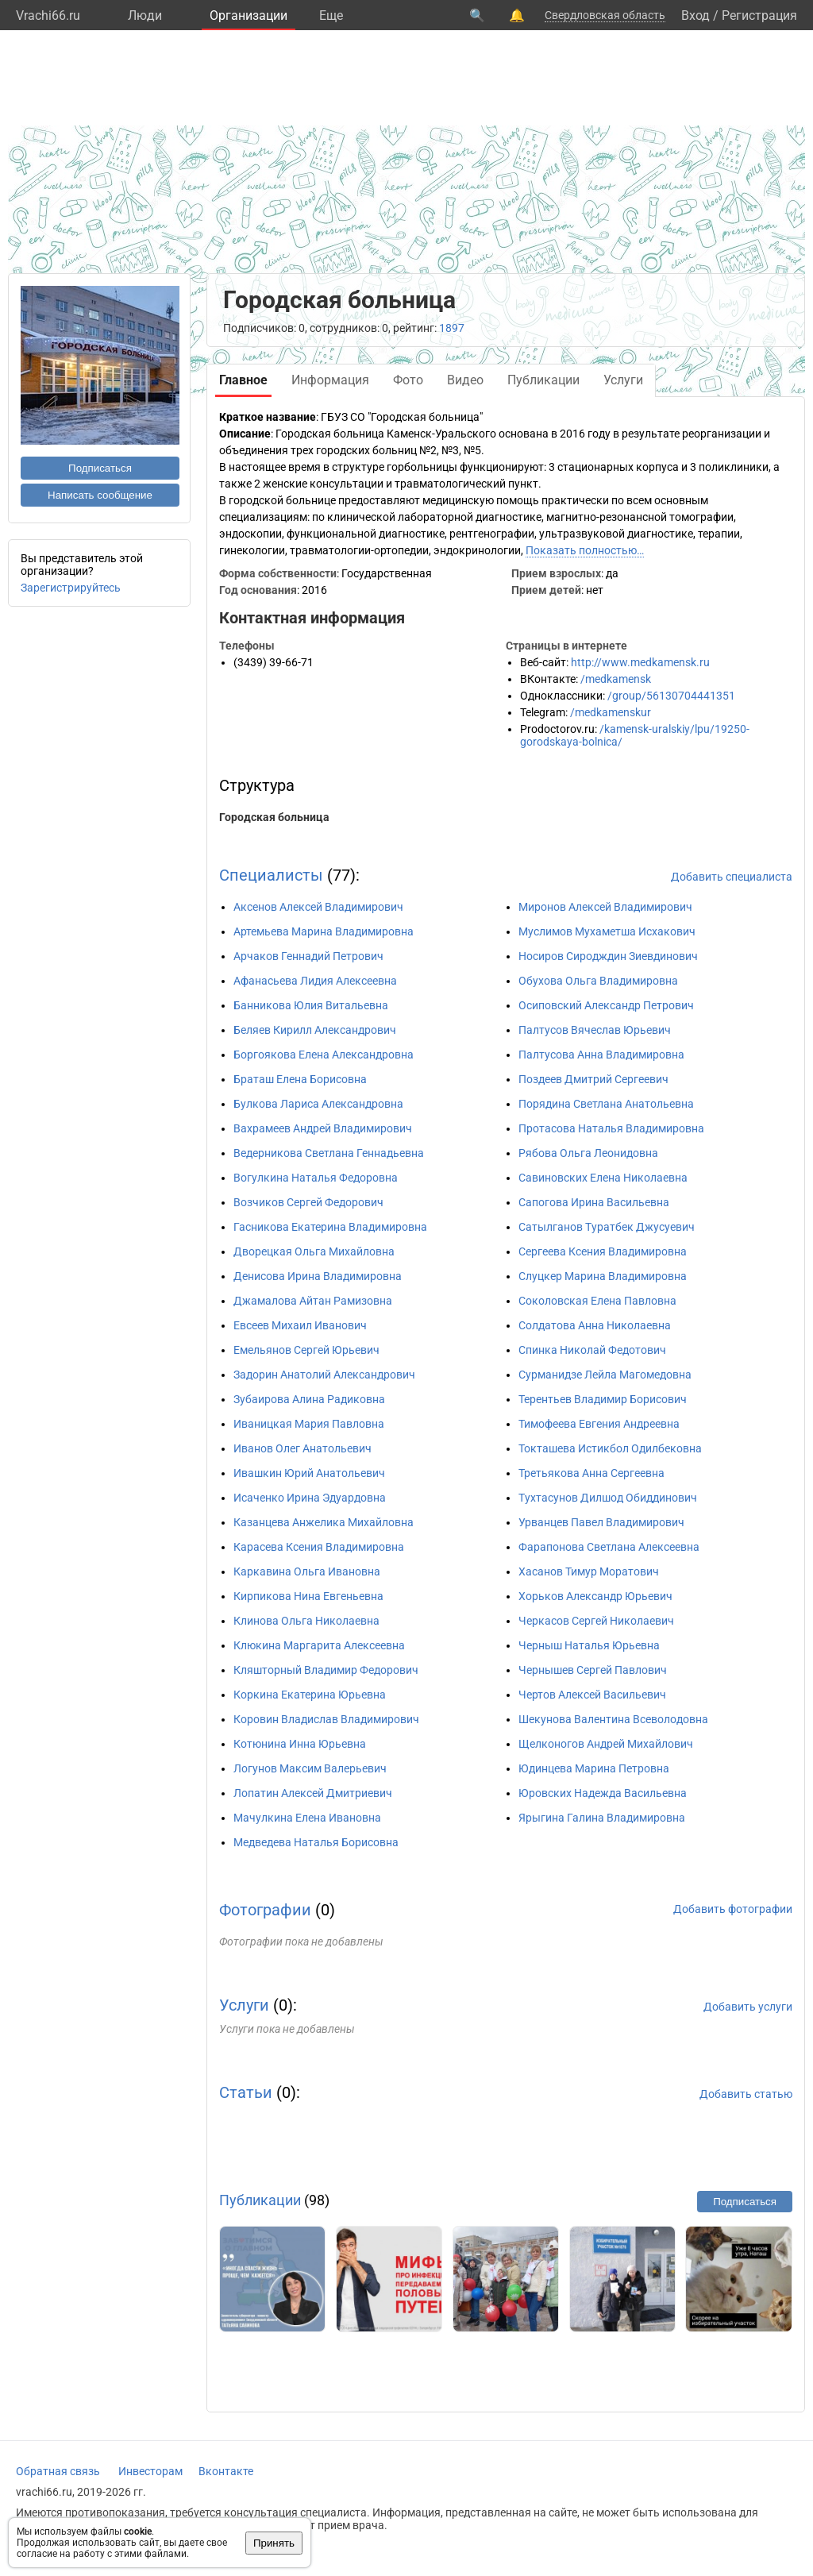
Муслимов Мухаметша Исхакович (606, 931)
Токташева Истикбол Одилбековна (610, 1448)
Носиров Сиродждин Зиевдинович (608, 956)
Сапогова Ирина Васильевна (593, 1202)
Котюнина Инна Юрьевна (299, 1743)
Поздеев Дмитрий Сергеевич (593, 1079)
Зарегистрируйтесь (71, 587)
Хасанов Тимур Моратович (588, 1571)
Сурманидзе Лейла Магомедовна (605, 1374)
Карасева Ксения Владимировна (318, 1547)
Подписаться (100, 468)
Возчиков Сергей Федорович (308, 1202)
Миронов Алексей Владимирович (605, 906)
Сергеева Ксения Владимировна (602, 1251)
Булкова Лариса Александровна (318, 1103)
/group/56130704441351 (671, 695)
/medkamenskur (610, 712)
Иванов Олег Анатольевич (302, 1448)
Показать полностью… (585, 550)
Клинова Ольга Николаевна (306, 1620)
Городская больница (274, 817)
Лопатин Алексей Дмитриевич (312, 1793)
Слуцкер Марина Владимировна (602, 1276)
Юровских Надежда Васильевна (602, 1793)
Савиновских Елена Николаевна (603, 1177)
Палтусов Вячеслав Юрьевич (594, 1030)
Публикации (260, 2200)
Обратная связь (58, 2471)
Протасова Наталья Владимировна (611, 1128)
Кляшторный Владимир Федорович (325, 1670)
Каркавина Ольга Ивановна (306, 1571)
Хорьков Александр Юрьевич (595, 1596)
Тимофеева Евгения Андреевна (599, 1423)
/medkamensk (615, 679)
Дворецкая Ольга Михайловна (314, 1251)
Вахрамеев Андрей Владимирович (322, 1128)
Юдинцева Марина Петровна (593, 1768)
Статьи (245, 2092)
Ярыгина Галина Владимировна (601, 1817)
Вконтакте (225, 2471)
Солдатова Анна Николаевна (594, 1325)
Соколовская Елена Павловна (597, 1300)
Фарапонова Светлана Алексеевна (608, 1547)
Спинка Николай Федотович (592, 1350)
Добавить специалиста (731, 876)
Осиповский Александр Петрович (606, 1005)
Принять (274, 2543)
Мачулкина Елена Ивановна (307, 1817)
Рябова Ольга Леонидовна (588, 1153)
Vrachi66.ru (48, 15)
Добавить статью (745, 2094)
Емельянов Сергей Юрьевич (306, 1350)
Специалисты (271, 875)
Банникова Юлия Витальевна (310, 1005)
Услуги (244, 2005)
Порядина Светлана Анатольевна (606, 1103)
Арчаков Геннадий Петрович (308, 956)
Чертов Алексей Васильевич (592, 1694)
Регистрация (759, 15)
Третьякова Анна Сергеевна (591, 1473)
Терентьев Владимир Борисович (602, 1399)
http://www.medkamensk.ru (640, 662)
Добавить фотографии (732, 1909)
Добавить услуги (747, 2006)
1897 (451, 328)
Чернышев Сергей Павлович (592, 1670)
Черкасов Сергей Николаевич (596, 1620)
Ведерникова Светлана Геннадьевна (328, 1153)
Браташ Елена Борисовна (300, 1079)
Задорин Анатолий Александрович (324, 1374)
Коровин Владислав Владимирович (326, 1719)
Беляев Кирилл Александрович (314, 1030)
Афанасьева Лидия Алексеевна (315, 980)
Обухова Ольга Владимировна (598, 980)
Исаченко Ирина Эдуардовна (309, 1497)
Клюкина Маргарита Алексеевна (319, 1645)
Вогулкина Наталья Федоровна (315, 1177)
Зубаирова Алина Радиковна (309, 1399)
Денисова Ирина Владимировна (317, 1276)
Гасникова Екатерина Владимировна (330, 1227)
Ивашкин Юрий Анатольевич (309, 1473)
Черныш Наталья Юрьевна (589, 1645)
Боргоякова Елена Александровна (323, 1054)
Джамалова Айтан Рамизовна (312, 1300)
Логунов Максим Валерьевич (310, 1768)
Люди (145, 15)
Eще (331, 15)
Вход (695, 15)
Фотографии (265, 1909)
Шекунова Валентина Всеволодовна (613, 1719)
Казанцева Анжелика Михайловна (323, 1522)
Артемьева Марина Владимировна (323, 931)
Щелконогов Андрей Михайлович (605, 1743)
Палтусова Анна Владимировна (601, 1054)
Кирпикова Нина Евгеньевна (308, 1596)
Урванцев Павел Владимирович (601, 1522)
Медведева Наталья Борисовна (316, 1842)
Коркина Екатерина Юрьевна (309, 1694)
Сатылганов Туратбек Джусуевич (606, 1227)
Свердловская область (605, 15)
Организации (248, 15)
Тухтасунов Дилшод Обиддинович (607, 1497)
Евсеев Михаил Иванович (300, 1325)
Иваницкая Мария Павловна (308, 1423)
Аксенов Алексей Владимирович (318, 906)
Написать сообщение (100, 495)
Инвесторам (150, 2471)
